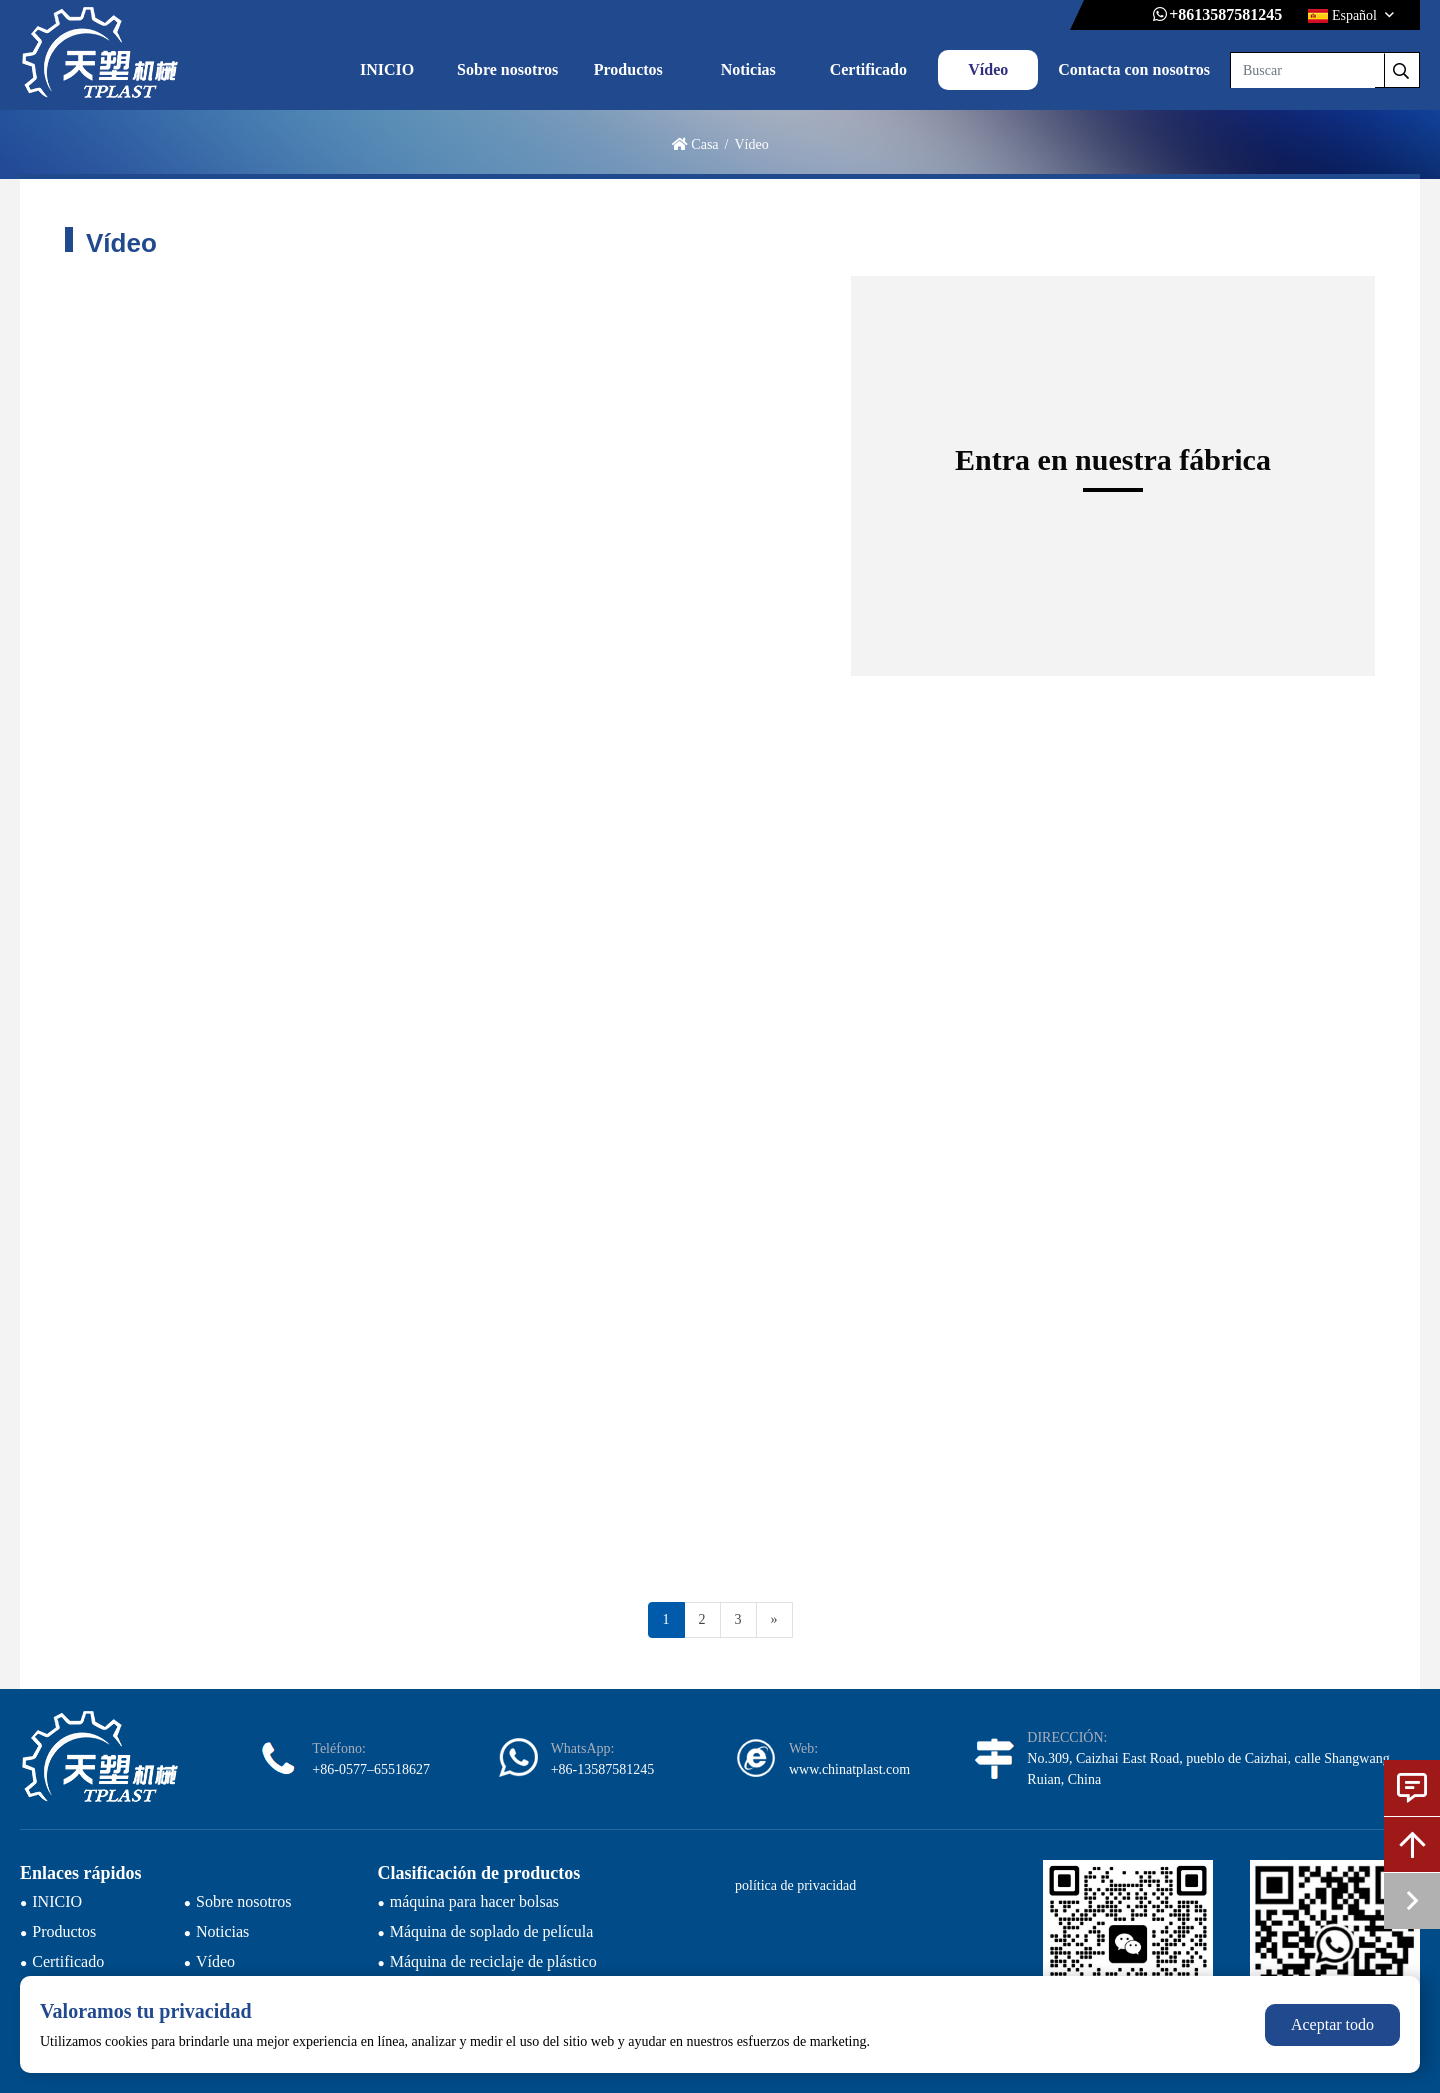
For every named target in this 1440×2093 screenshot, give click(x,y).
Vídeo (988, 69)
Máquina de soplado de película (492, 1931)
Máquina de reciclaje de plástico (493, 1961)
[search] (1401, 70)
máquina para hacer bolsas (474, 1901)
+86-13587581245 (603, 1769)
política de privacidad (795, 1885)
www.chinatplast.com (849, 1769)
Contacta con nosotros (1134, 69)
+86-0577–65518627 (371, 1769)
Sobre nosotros (507, 69)
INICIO (387, 69)
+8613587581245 (1225, 14)
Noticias (748, 69)
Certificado (868, 69)
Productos (628, 69)
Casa (704, 144)
